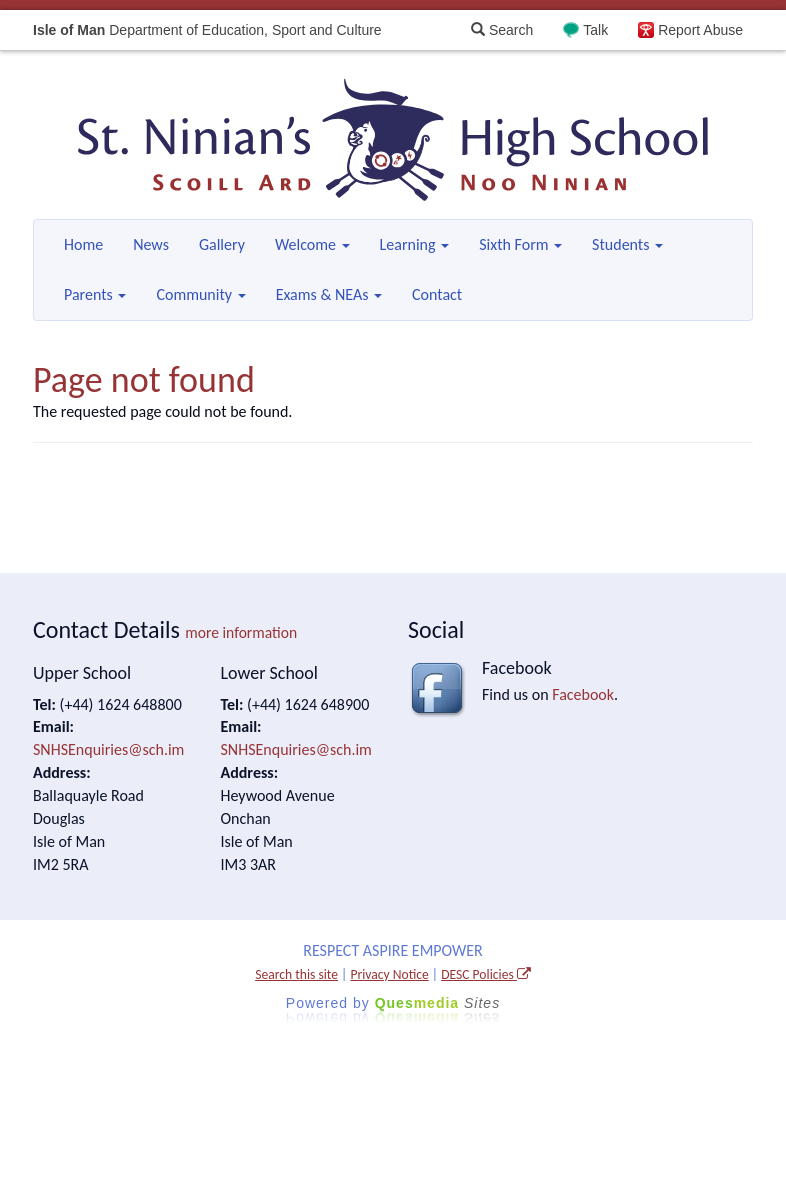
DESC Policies (486, 974)
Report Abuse (700, 30)
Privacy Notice (389, 974)
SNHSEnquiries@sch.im (108, 749)
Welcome (312, 244)
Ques (438, 1003)
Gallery (222, 244)
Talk (595, 30)
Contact (437, 294)
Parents (95, 294)
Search (502, 30)
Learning (415, 244)
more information (241, 632)
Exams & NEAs (329, 294)
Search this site (296, 974)
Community (200, 294)
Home (83, 244)
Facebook (583, 694)
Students (627, 244)
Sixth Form (520, 244)
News (151, 244)
